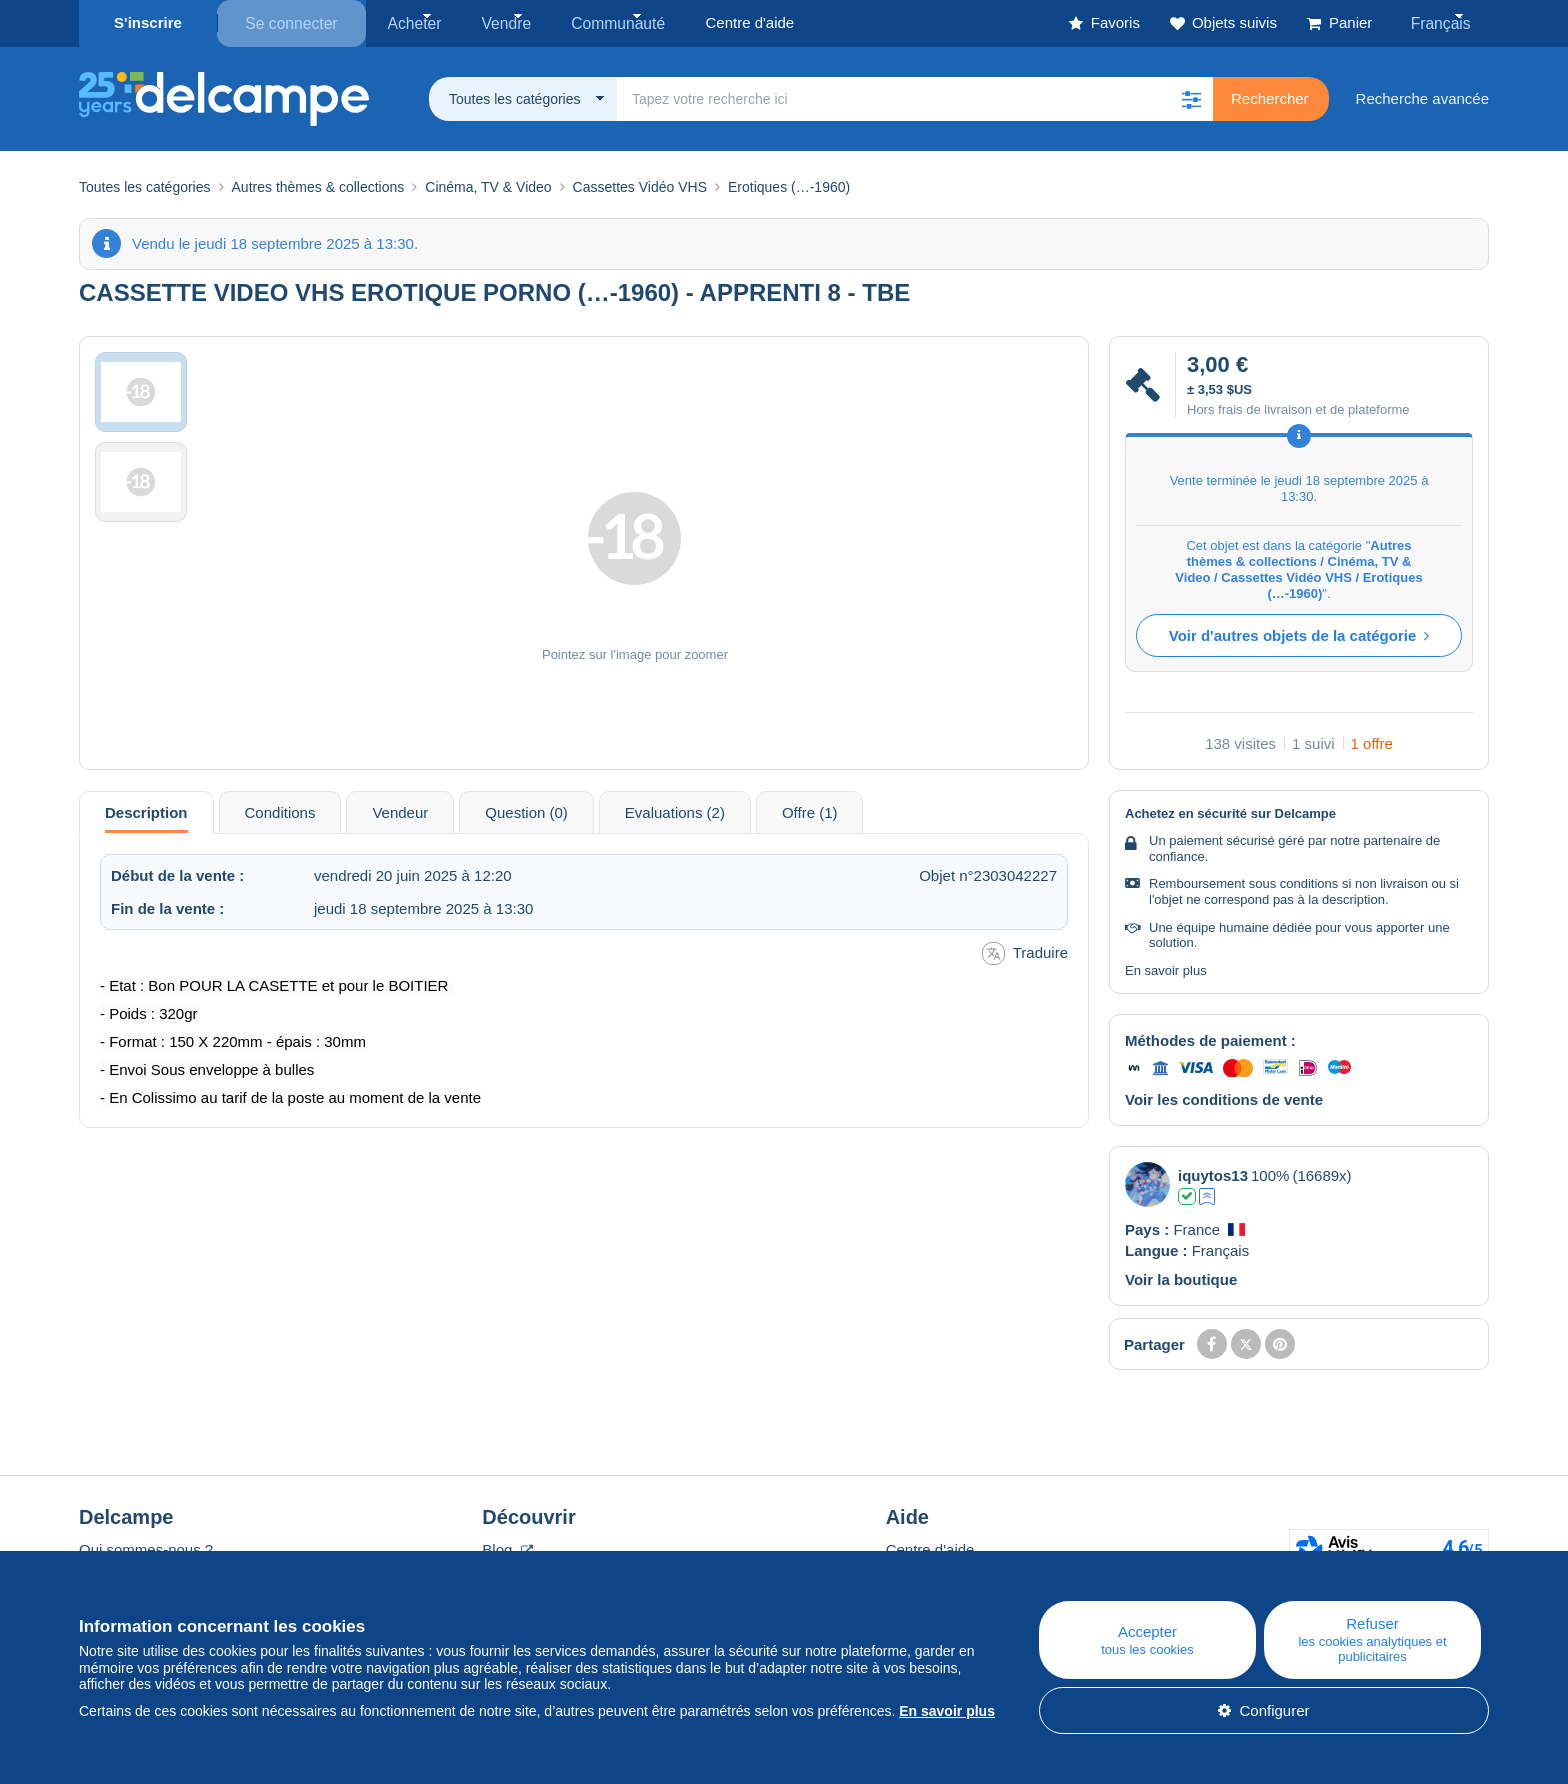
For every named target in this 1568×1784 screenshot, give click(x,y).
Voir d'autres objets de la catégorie (1299, 633)
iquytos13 (1213, 1173)
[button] (1191, 97)
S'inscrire (148, 22)
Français (1445, 22)
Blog (507, 1547)
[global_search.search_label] (915, 97)
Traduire (1025, 951)
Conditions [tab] (280, 810)
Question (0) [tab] (526, 810)
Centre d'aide (930, 1547)
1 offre (1372, 741)
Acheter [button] (411, 22)
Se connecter (291, 22)
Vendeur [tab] (400, 810)
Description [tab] (146, 810)
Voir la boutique (1181, 1277)
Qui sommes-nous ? (146, 1547)
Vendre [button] (496, 22)
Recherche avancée (1422, 96)
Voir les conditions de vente (1224, 1097)
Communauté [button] (600, 22)
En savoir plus (1166, 968)
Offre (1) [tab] (810, 810)
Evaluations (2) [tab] (675, 810)
